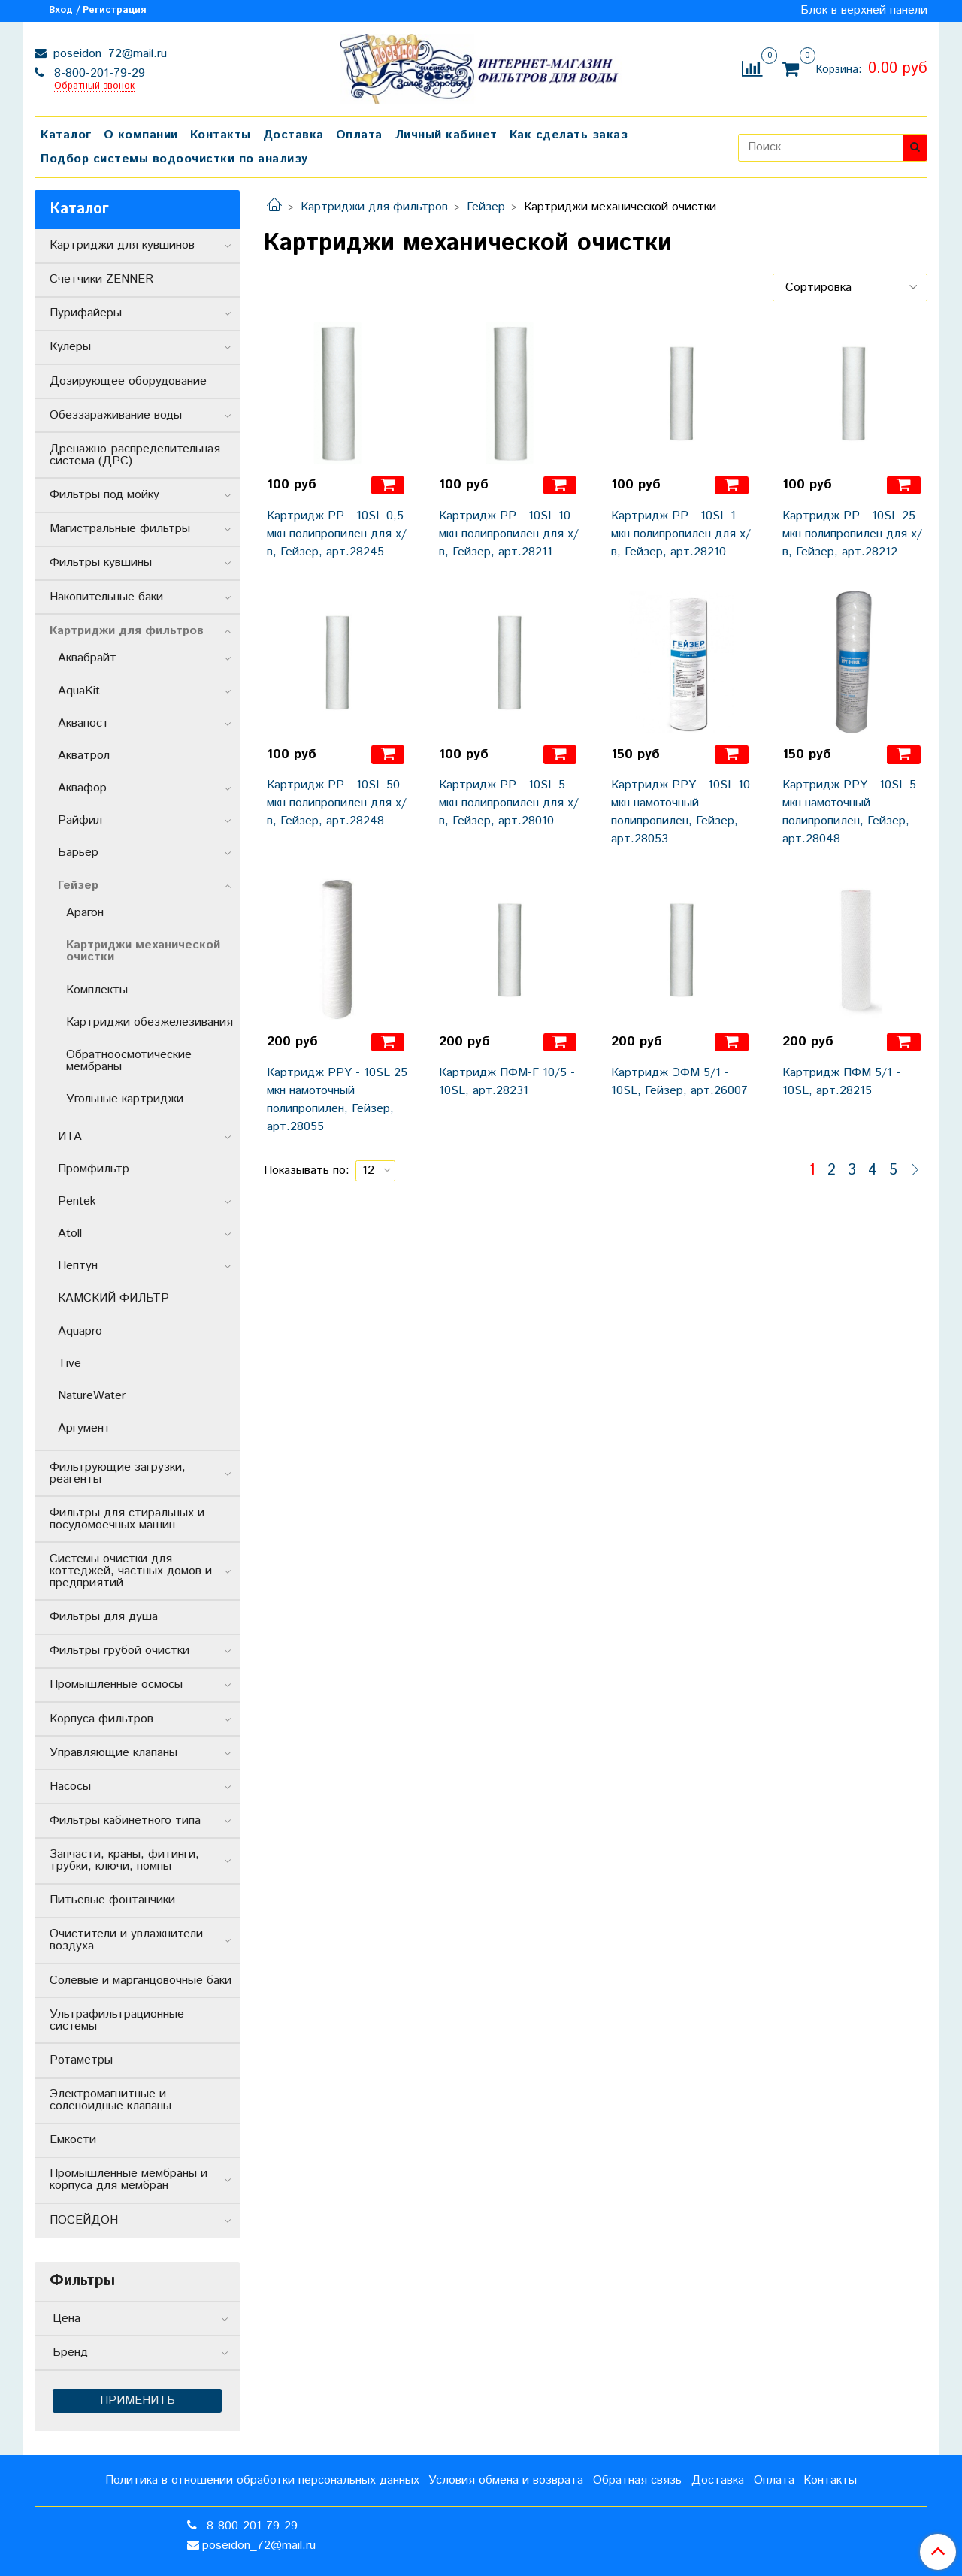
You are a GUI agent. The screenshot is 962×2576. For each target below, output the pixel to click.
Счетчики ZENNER (101, 279)
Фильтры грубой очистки (119, 1650)
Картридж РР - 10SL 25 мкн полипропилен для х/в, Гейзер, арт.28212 (852, 534)
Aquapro (80, 1331)
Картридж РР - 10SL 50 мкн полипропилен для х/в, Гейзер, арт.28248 (337, 803)
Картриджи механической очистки (143, 951)
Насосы (70, 1786)
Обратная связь (637, 2480)
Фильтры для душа (104, 1616)
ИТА (70, 1136)
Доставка (293, 135)
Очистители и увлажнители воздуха (126, 1940)
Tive (69, 1363)
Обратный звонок (94, 87)
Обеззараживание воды (116, 415)
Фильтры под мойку (104, 494)
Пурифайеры (86, 313)
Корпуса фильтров (101, 1719)
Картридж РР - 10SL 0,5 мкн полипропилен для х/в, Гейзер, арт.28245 (337, 534)
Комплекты (97, 990)
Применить (137, 2400)
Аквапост (83, 723)
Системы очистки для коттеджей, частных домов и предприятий (131, 1571)
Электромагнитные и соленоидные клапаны (110, 2100)
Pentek (77, 1201)
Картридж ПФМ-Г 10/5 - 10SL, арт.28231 (507, 1081)
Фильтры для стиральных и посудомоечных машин (127, 1519)
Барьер (78, 852)
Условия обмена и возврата (505, 2480)
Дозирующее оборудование (128, 381)
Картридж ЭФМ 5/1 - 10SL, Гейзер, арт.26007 (679, 1081)
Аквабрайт (87, 658)
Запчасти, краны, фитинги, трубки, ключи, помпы (124, 1860)
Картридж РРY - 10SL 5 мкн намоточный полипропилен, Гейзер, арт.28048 (849, 812)
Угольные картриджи (124, 1099)
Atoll (70, 1233)
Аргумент (84, 1428)
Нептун (78, 1265)
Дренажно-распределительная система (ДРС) (135, 455)
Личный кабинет (446, 135)
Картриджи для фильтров (374, 207)
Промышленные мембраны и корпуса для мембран (128, 2179)
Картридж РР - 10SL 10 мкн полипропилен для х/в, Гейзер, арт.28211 (509, 534)
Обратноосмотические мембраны (129, 1060)
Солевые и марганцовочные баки (140, 1980)
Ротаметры (81, 2060)
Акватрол (84, 755)
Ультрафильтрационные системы (117, 2020)
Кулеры (70, 346)
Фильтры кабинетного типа (125, 1820)
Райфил (80, 820)
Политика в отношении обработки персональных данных (262, 2480)
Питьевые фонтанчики (112, 1900)
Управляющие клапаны (113, 1752)
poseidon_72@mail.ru (108, 53)
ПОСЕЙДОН (84, 2220)
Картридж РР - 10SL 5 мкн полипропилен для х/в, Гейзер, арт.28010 (509, 803)
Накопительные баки (106, 597)
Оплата (359, 135)
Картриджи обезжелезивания (149, 1022)
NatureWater (92, 1395)
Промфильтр (93, 1169)
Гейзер (486, 207)
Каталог (66, 135)
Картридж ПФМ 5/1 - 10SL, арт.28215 (841, 1081)
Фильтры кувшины (101, 562)
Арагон (85, 912)
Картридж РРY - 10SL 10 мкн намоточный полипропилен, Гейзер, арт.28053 (680, 812)
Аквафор (82, 788)
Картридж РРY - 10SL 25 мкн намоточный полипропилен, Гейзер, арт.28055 (337, 1099)
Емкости (73, 2139)
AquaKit (79, 691)
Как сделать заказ (569, 135)
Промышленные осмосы (116, 1684)
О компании (141, 135)
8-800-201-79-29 (97, 73)
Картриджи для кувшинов (122, 245)
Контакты (220, 135)
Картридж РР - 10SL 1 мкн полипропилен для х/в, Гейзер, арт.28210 (681, 534)
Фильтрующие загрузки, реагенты (118, 1473)
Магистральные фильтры (120, 528)
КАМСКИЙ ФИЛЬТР (113, 1298)
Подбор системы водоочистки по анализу (174, 159)
